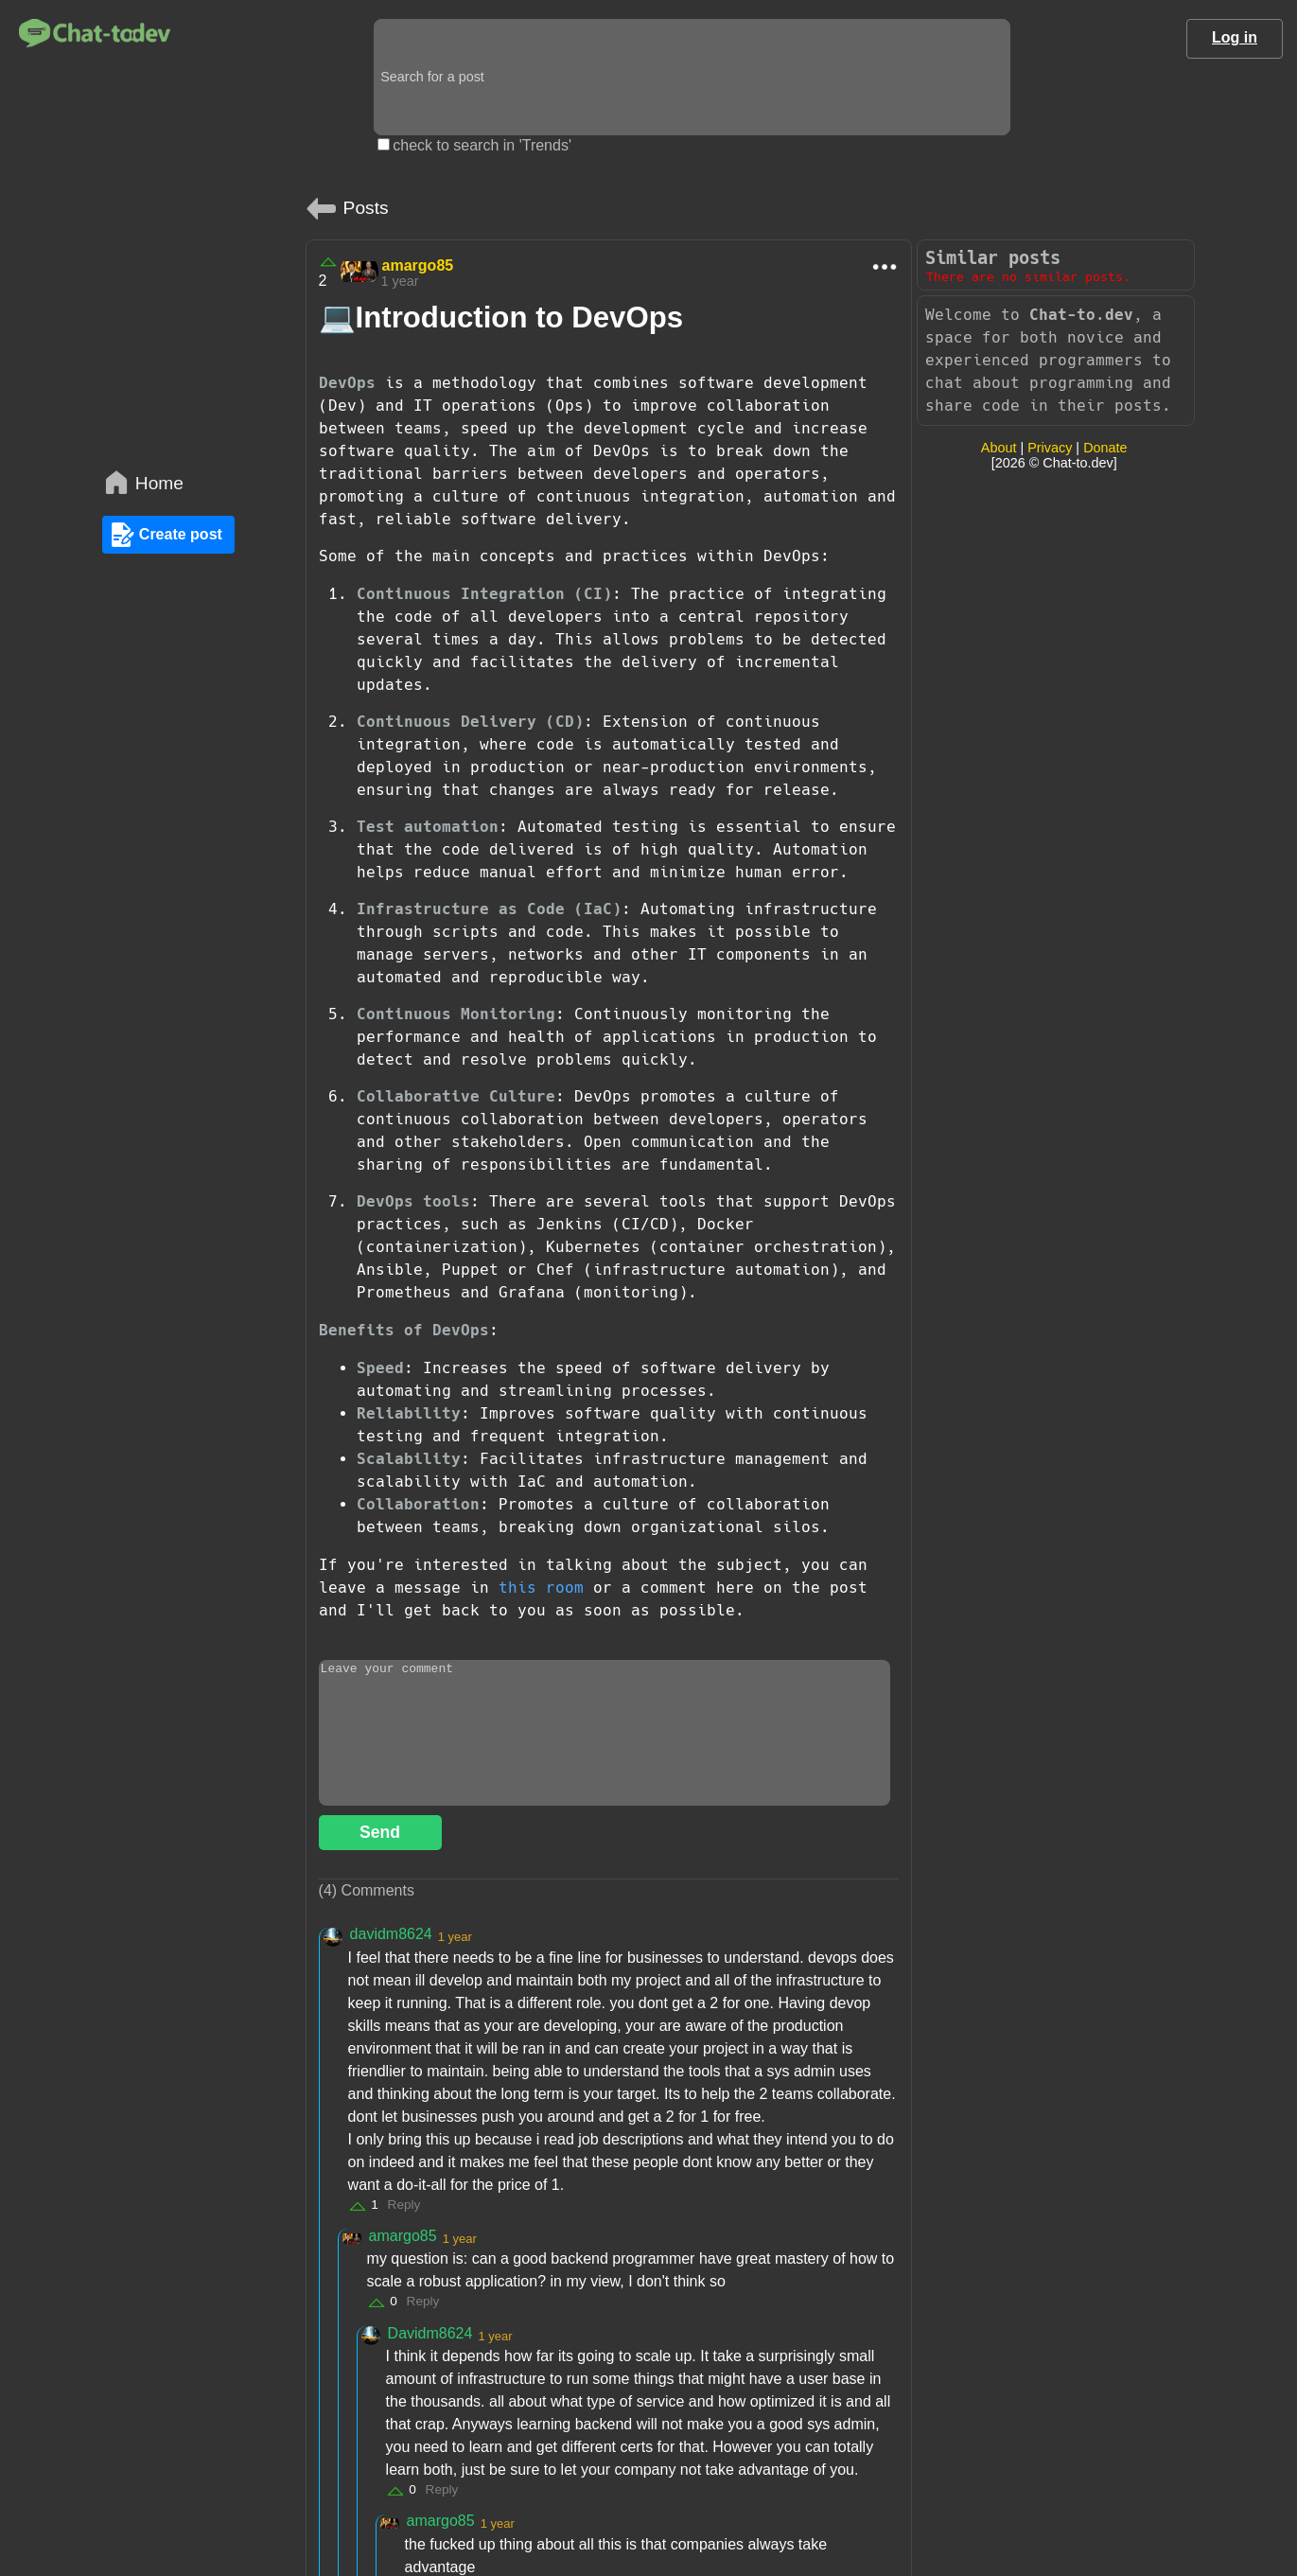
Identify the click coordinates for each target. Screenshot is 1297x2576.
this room (541, 1588)
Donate (1105, 447)
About (999, 447)
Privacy (1049, 447)
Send (379, 1832)
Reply (404, 2204)
